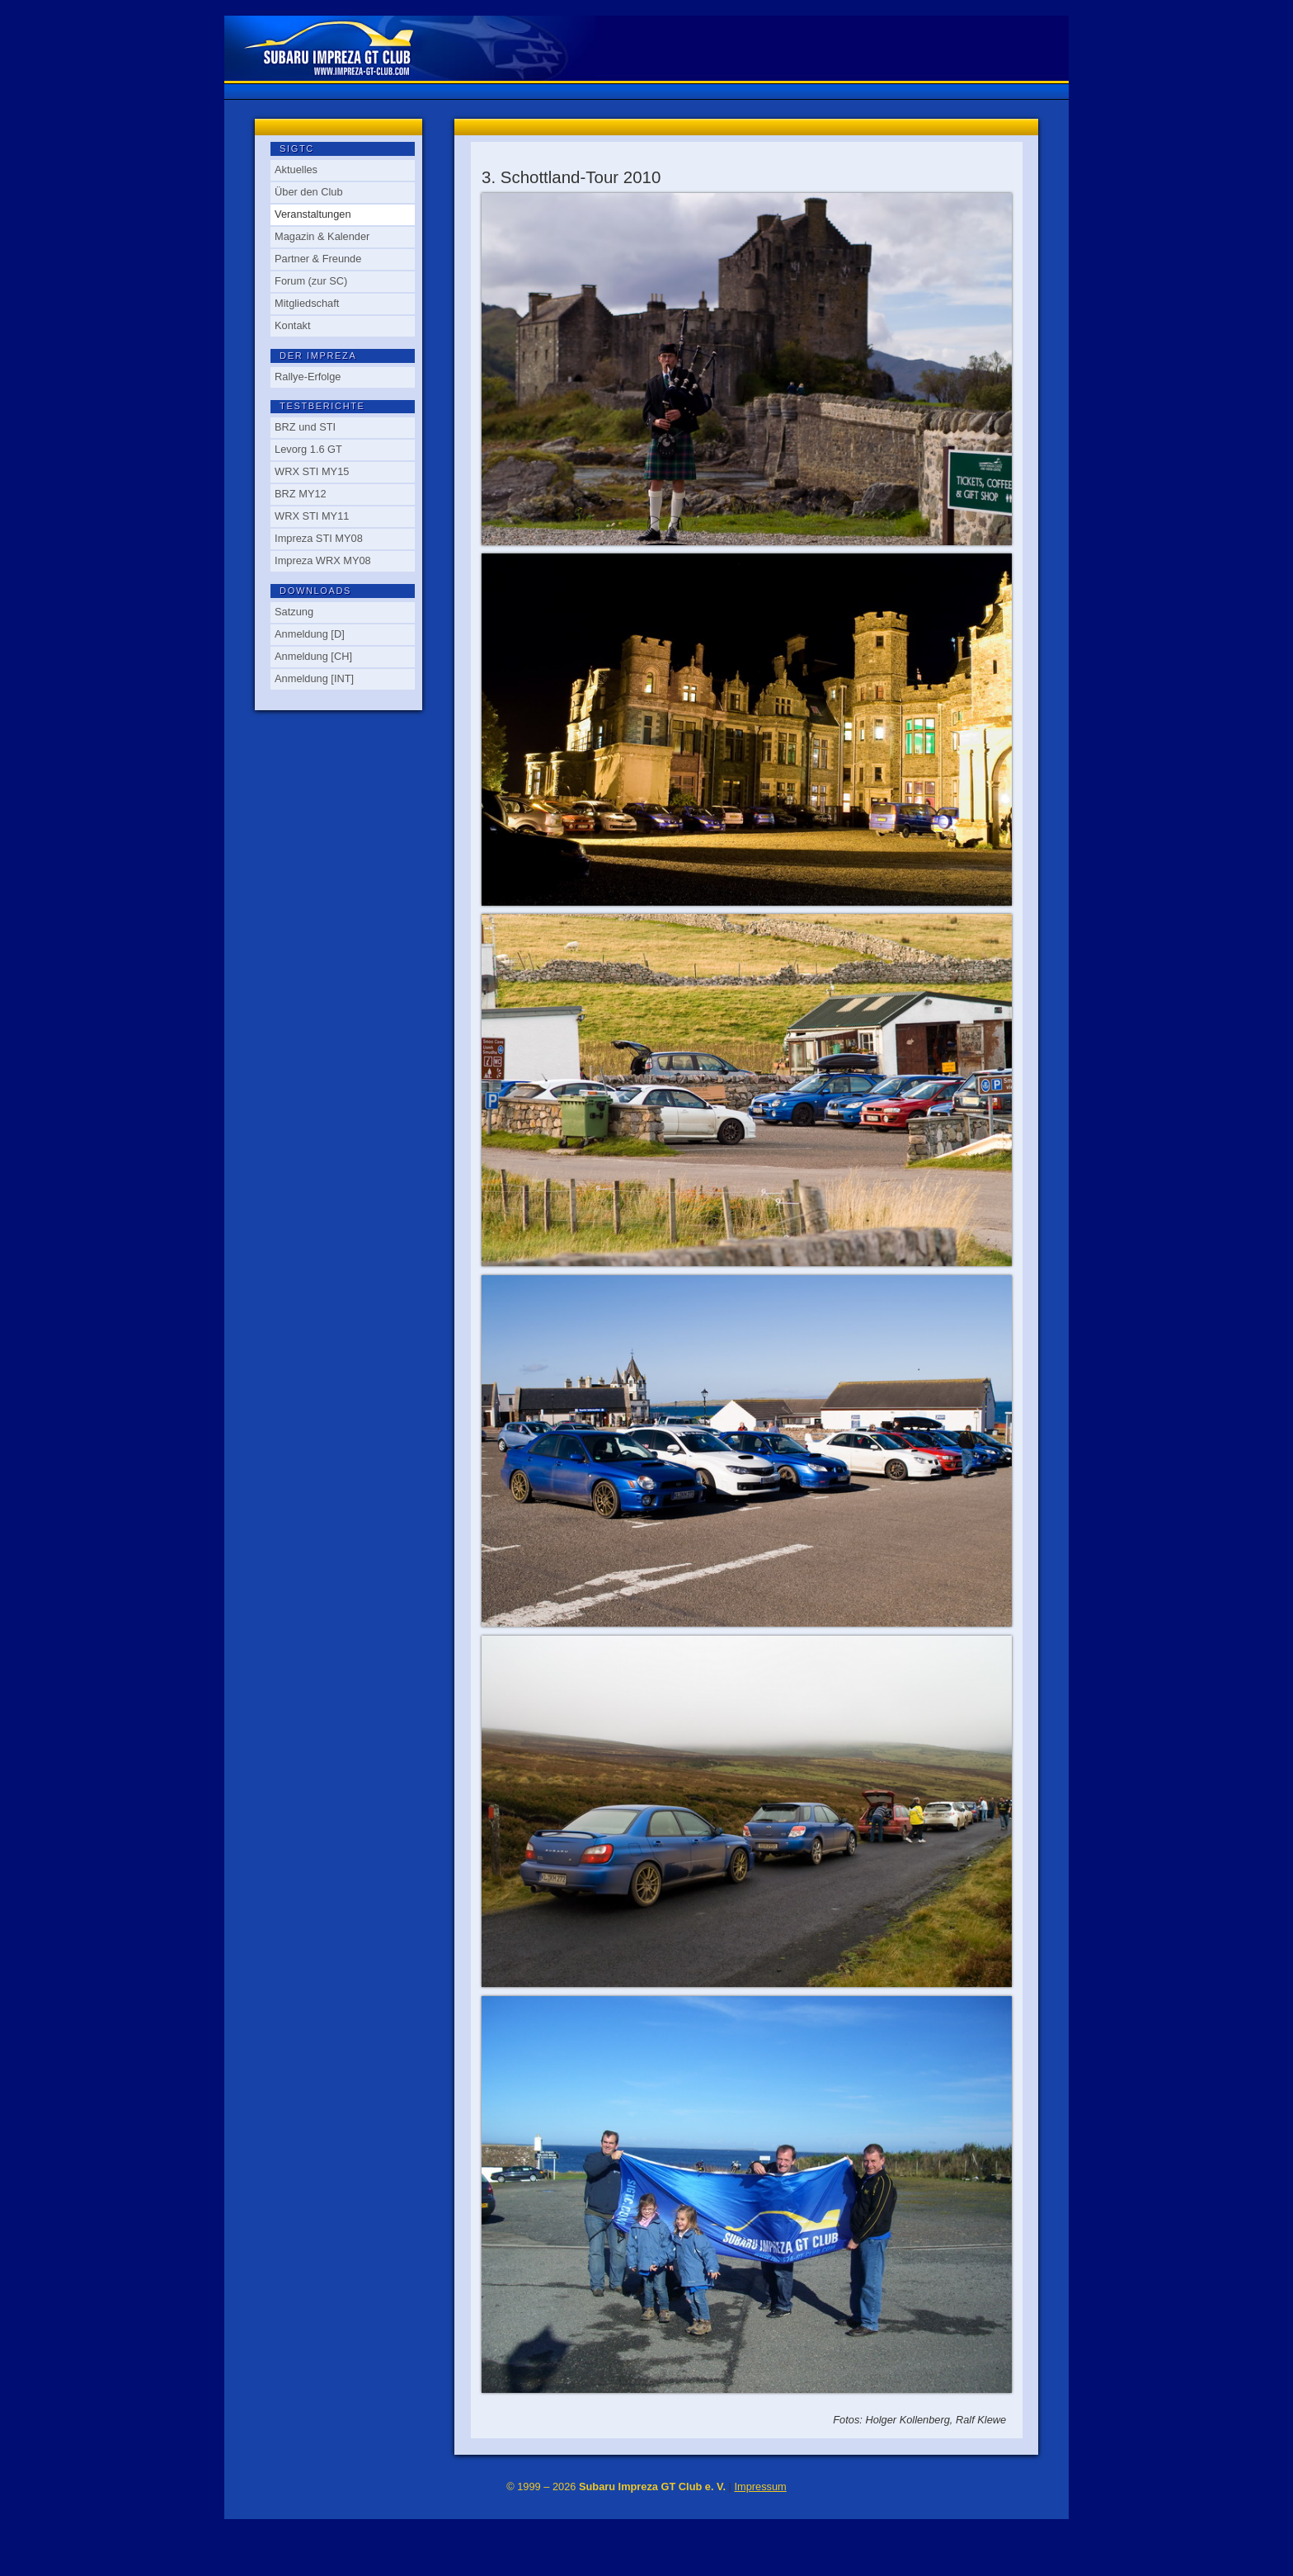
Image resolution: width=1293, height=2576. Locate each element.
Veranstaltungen (313, 214)
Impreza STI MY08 (319, 538)
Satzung (294, 611)
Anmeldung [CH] (313, 656)
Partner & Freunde (318, 258)
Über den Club (309, 192)
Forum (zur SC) (311, 281)
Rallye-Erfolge (308, 376)
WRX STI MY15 (312, 471)
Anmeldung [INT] (314, 678)
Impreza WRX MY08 (323, 560)
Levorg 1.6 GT (308, 449)
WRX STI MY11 (312, 516)
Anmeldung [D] (310, 634)
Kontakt (292, 325)
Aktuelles (296, 169)
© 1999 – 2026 (616, 2486)
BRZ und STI (305, 427)
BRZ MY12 (301, 493)
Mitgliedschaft (307, 303)
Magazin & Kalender (322, 236)
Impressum (760, 2486)
